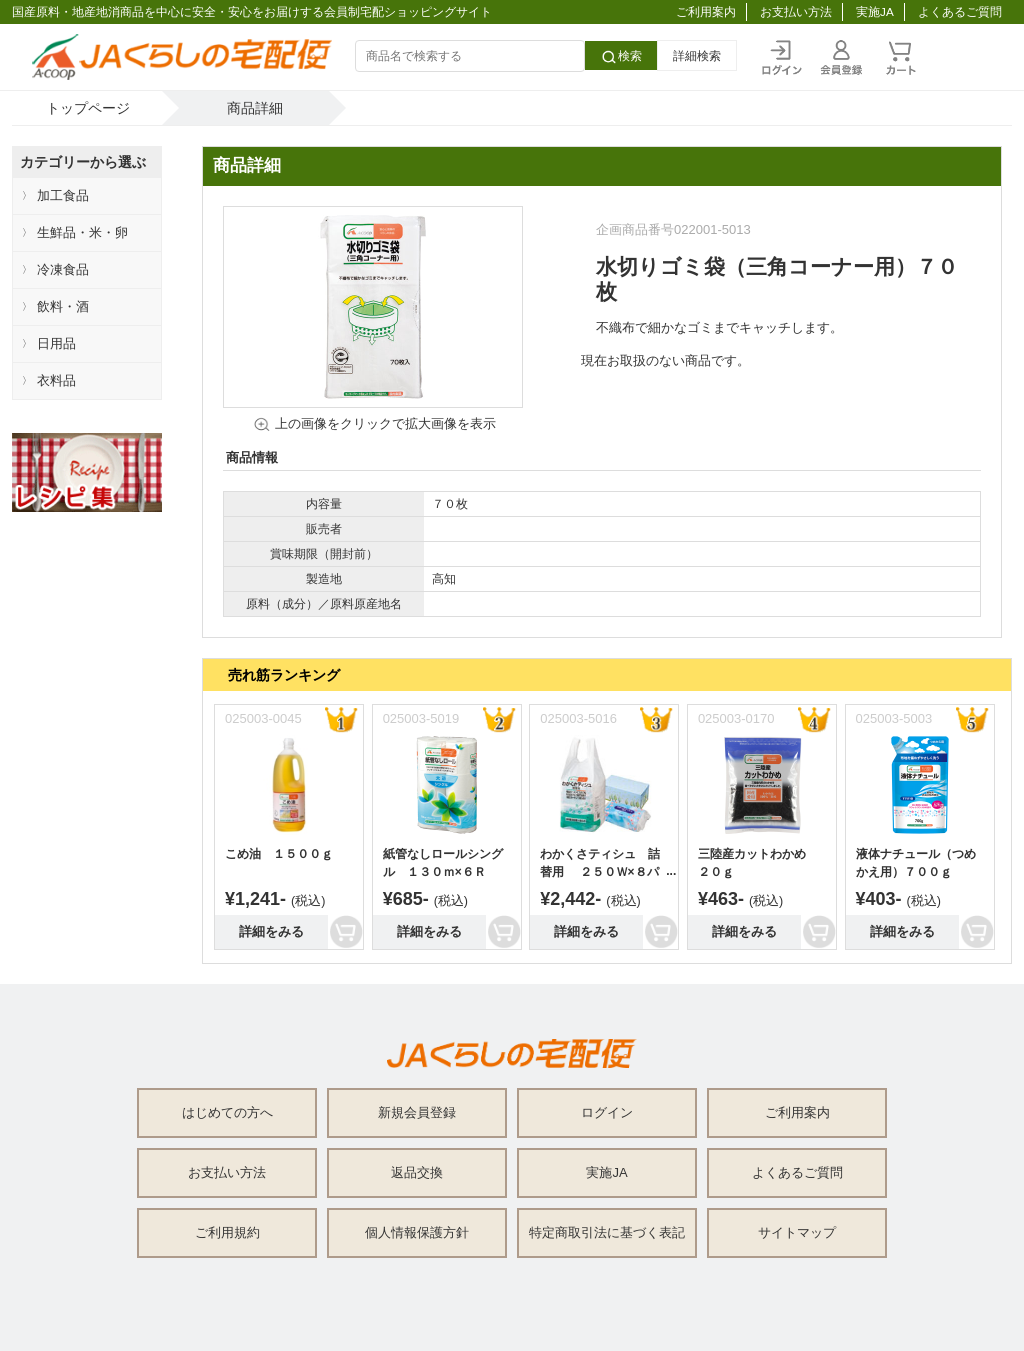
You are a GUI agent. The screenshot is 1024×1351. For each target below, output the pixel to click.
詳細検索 (697, 55)
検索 (621, 57)
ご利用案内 (706, 11)
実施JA (875, 11)
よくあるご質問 (960, 11)
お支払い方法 (796, 11)
